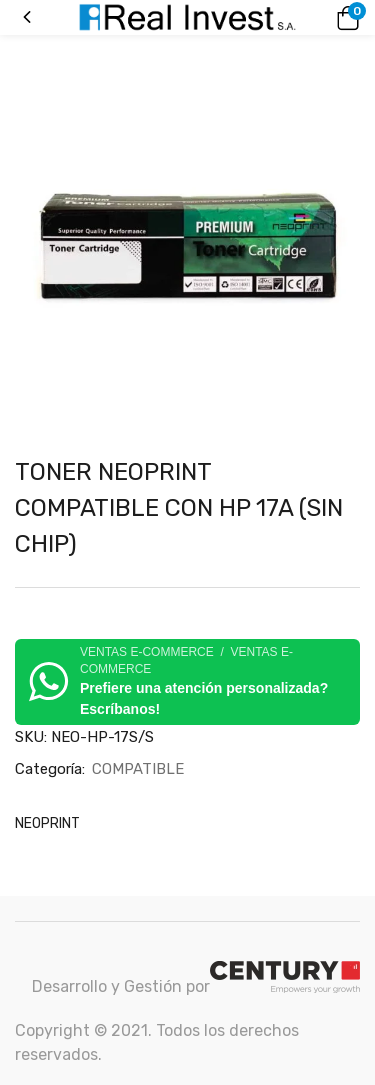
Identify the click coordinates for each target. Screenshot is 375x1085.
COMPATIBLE (138, 769)
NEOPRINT (47, 823)
